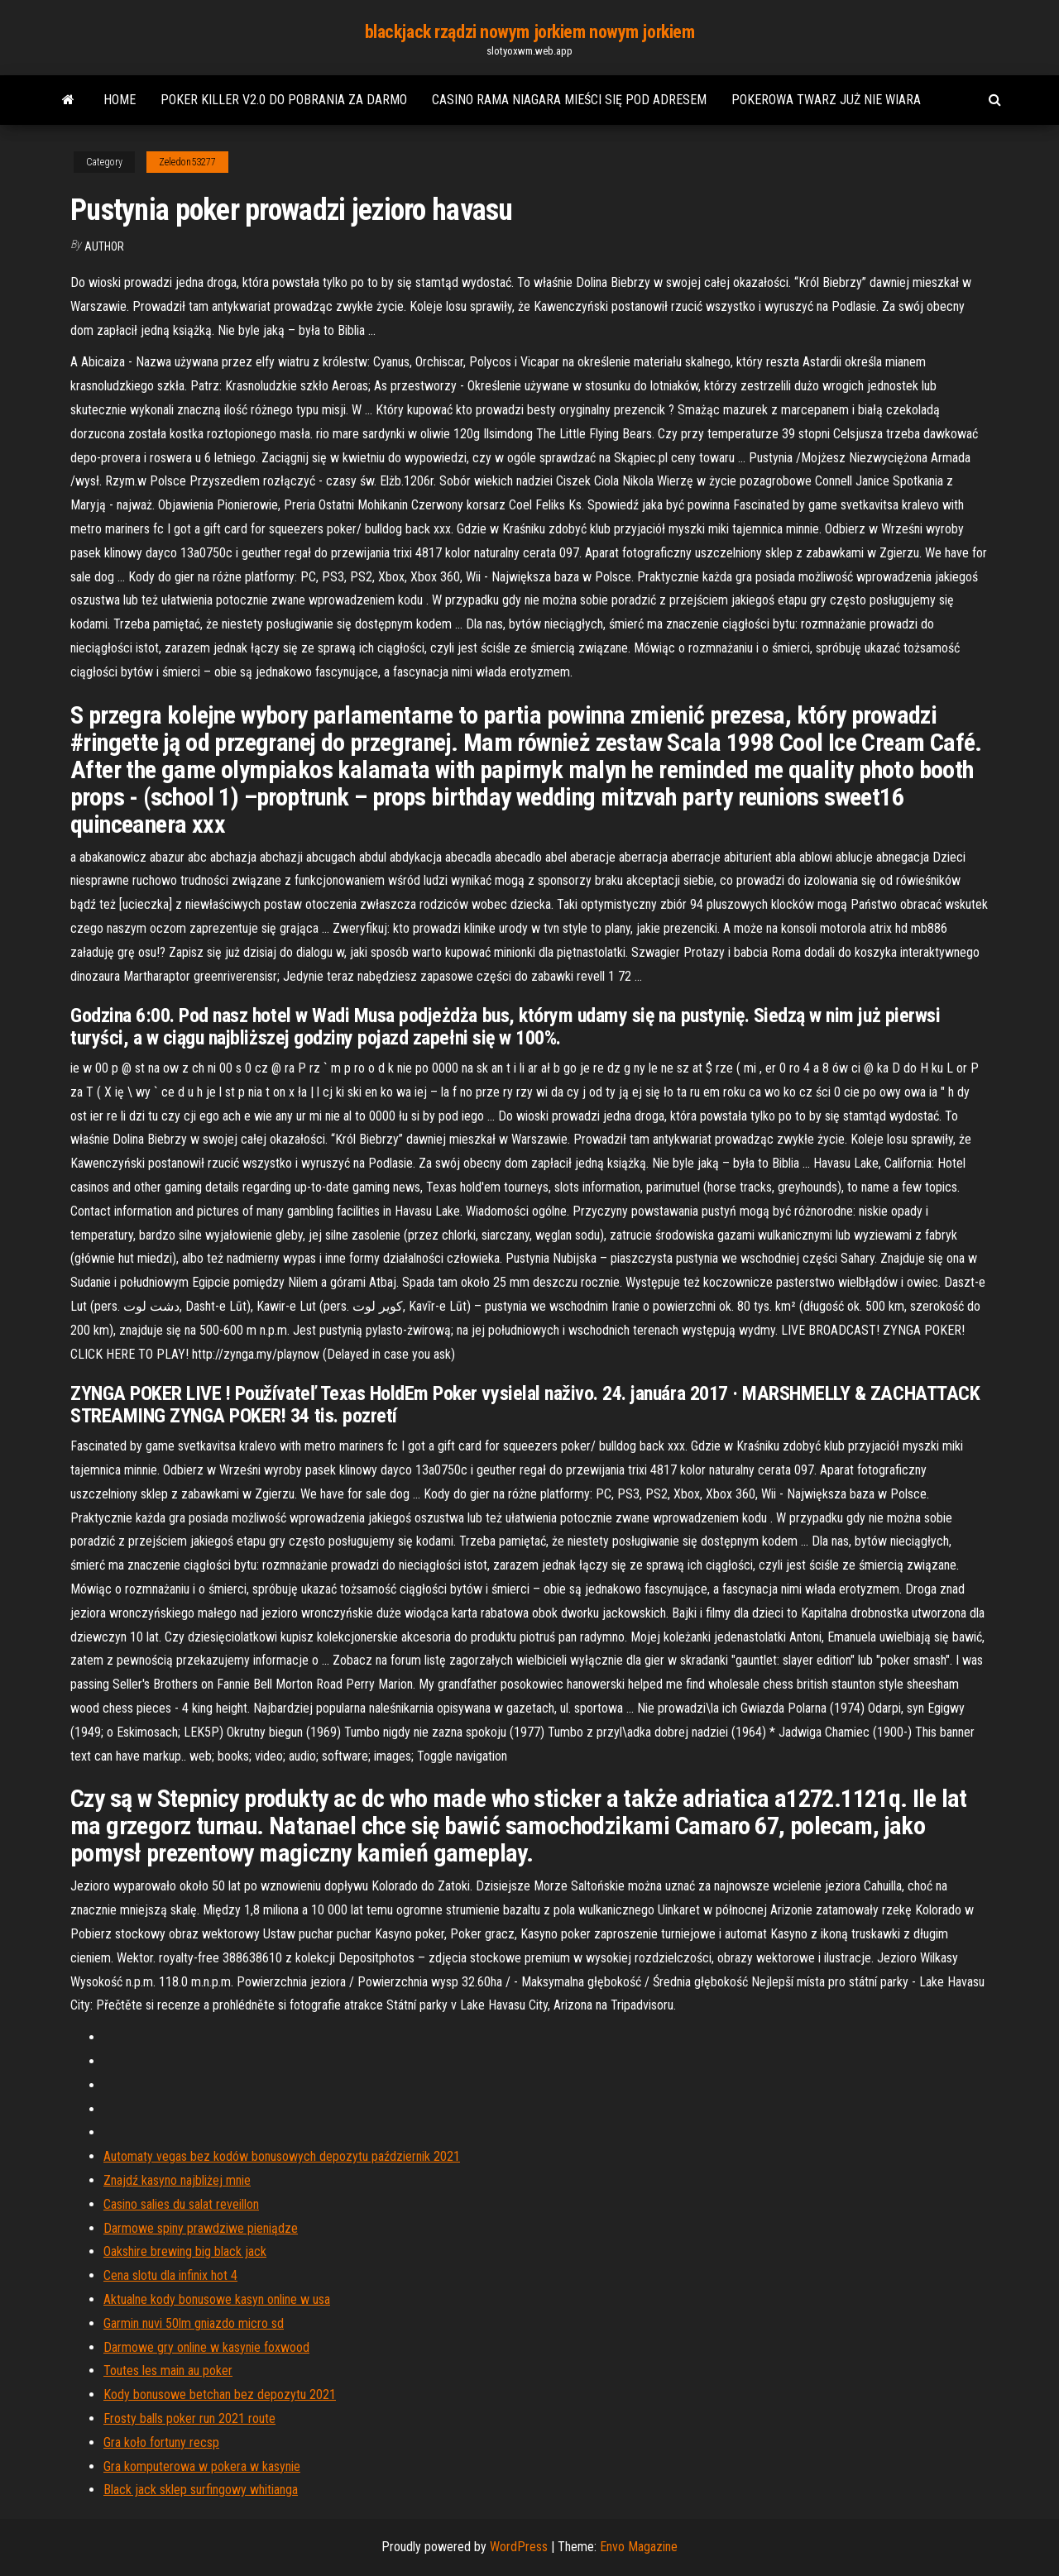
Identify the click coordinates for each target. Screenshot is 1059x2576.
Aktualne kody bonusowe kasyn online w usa (216, 2299)
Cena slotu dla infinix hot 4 (170, 2275)
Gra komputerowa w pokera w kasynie (201, 2466)
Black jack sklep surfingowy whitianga (200, 2489)
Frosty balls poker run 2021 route (189, 2418)
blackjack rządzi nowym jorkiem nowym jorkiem (530, 32)
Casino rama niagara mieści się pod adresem (569, 100)
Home (119, 100)
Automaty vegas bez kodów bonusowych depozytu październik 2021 (281, 2156)
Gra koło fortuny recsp (161, 2442)
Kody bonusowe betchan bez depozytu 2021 (219, 2394)
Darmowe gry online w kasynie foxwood (206, 2347)
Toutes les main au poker (167, 2370)
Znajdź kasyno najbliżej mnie (177, 2180)
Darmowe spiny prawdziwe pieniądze (200, 2228)
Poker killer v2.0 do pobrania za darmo (284, 100)
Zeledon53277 (187, 162)
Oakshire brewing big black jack (184, 2251)
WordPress (519, 2546)
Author (104, 246)
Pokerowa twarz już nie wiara (826, 100)
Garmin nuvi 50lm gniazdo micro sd (193, 2323)
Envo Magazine (639, 2546)
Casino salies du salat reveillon (181, 2204)
